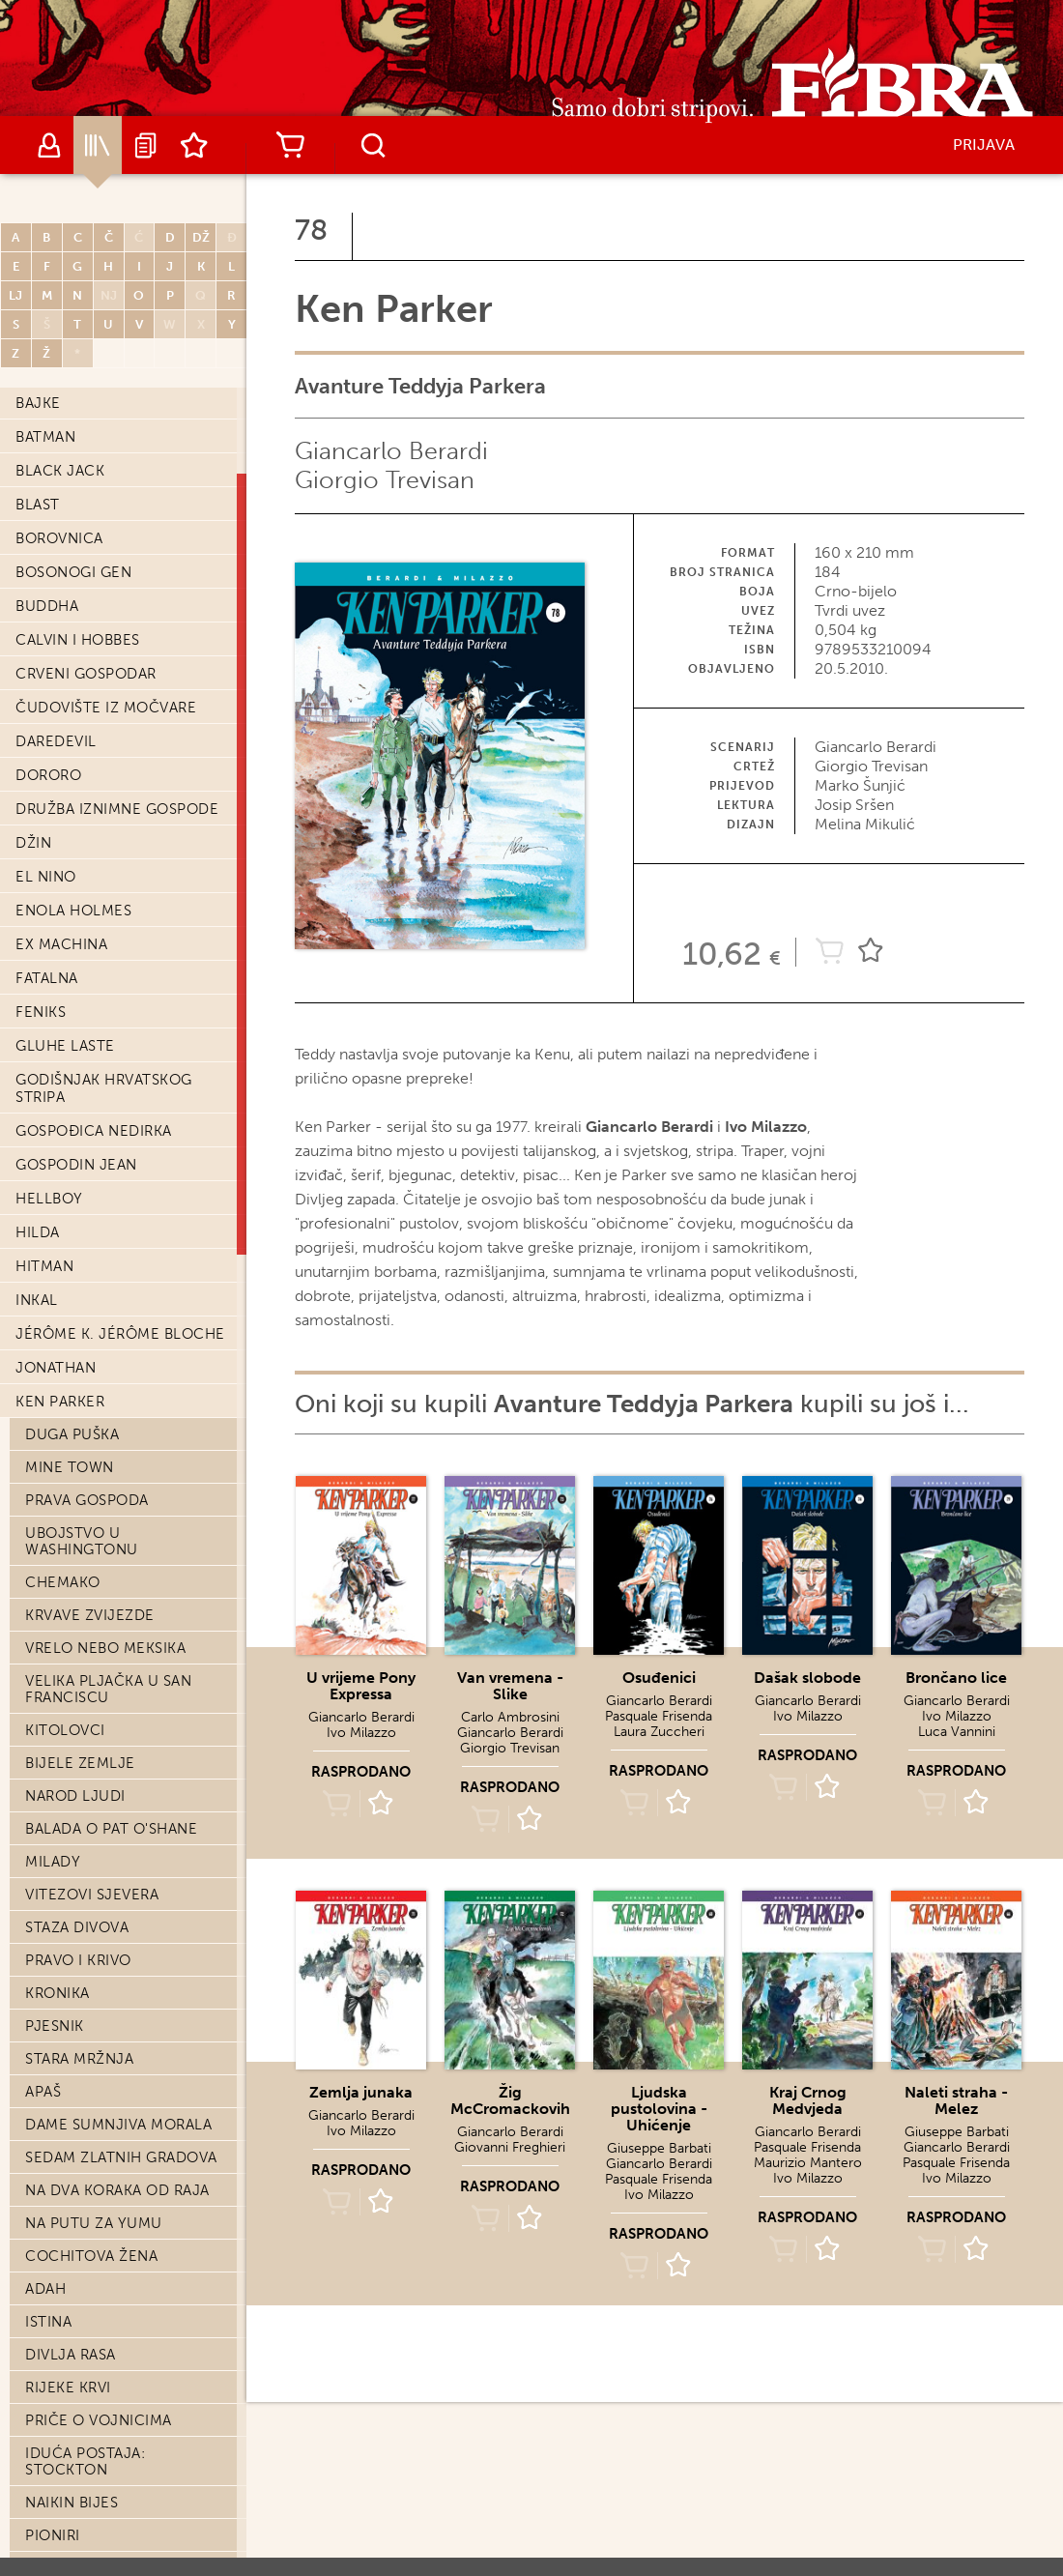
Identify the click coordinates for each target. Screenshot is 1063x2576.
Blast (37, 504)
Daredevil (56, 741)
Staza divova (77, 1927)
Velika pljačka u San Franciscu (108, 1689)
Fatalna (46, 978)
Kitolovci (65, 1730)
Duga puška (72, 1434)
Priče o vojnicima (98, 2420)
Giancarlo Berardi (391, 451)
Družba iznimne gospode (116, 809)
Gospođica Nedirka (93, 1131)
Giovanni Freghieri (509, 2147)
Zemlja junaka (361, 2092)
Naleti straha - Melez (956, 2100)
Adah (45, 2289)
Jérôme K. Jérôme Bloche (120, 1334)
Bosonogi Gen (73, 572)
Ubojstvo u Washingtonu (81, 1541)
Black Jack (59, 470)
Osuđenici (659, 1677)
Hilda (37, 1232)
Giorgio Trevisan (384, 480)
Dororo (48, 775)
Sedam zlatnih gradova (121, 2157)
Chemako (63, 1582)
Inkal (36, 1300)
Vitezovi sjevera (91, 1894)
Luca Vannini (956, 1731)
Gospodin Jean (76, 1164)
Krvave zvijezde (90, 1615)
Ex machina (61, 944)
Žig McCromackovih (510, 2100)
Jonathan (55, 1367)
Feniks (40, 1012)
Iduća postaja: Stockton (85, 2461)
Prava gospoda (87, 1500)
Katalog (97, 145)
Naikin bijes (71, 2502)
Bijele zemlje (80, 1763)
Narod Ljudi (75, 1796)
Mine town (69, 1467)
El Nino (45, 876)
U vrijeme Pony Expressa (361, 1685)
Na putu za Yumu (93, 2223)
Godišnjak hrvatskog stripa (103, 1088)
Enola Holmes (73, 910)
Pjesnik (54, 2026)
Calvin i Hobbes (77, 640)
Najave (146, 145)
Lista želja (194, 145)
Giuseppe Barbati (659, 2148)
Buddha (46, 606)
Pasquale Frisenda (658, 1716)
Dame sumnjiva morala (118, 2124)
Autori (49, 145)
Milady (52, 1861)
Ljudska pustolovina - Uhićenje (659, 2108)
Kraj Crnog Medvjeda (808, 2100)
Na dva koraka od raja (117, 2190)
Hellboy (49, 1198)
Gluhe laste (65, 1046)
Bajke (38, 403)
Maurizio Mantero (808, 2163)
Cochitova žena (91, 2256)
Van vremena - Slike (510, 1685)
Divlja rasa (70, 2354)
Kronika (57, 1993)
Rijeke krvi (68, 2387)
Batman (45, 437)
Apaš (43, 2091)
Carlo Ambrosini (510, 1717)
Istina (48, 2321)
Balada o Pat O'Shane (111, 1829)
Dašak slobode (807, 1677)
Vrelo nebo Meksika (105, 1648)
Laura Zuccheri (659, 1731)
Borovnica (59, 538)
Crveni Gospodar (86, 673)
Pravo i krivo (78, 1960)
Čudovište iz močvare (105, 707)
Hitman (44, 1266)
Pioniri (52, 2535)
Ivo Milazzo (361, 1732)
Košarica (290, 145)
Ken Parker (59, 1401)
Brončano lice (956, 1677)
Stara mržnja (79, 2059)
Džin (33, 843)
